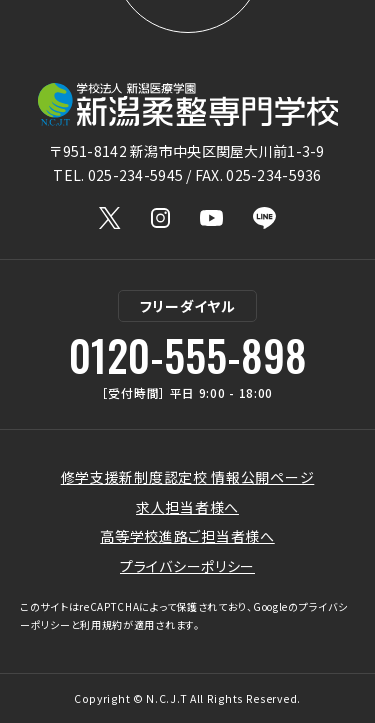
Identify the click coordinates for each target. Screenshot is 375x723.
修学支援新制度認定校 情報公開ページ (188, 477)
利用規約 (101, 624)
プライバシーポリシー (187, 566)
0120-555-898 (188, 355)
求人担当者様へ (187, 507)
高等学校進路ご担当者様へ (187, 536)
